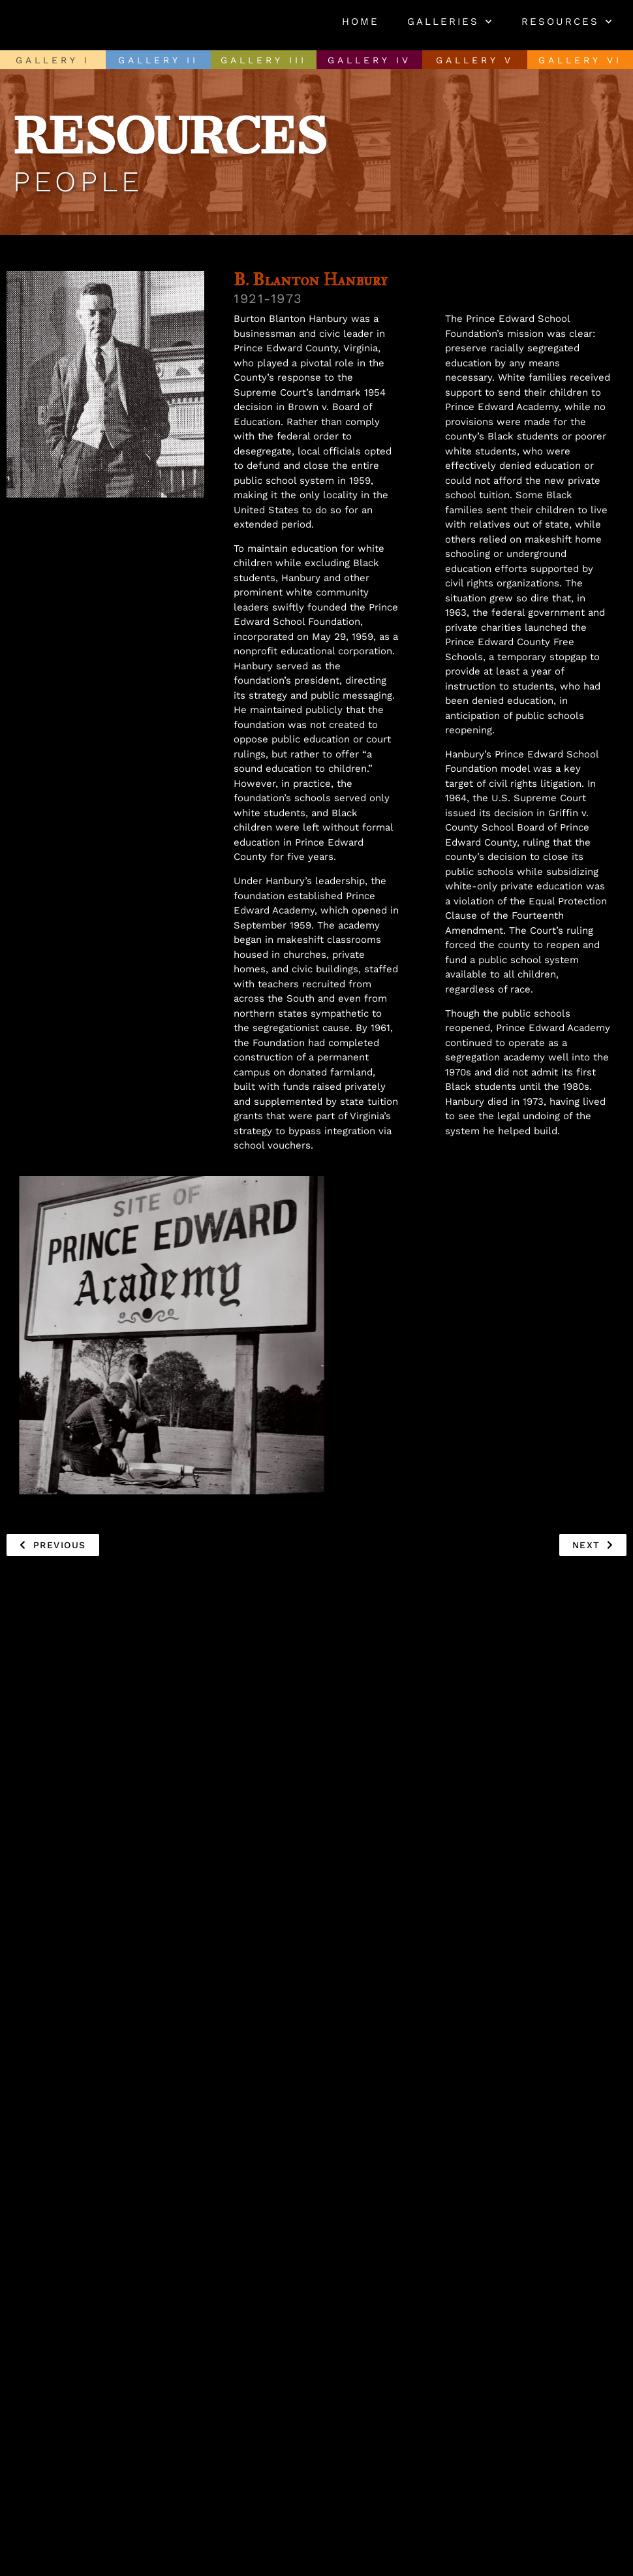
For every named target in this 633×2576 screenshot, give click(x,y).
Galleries (450, 22)
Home (360, 21)
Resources (567, 22)
